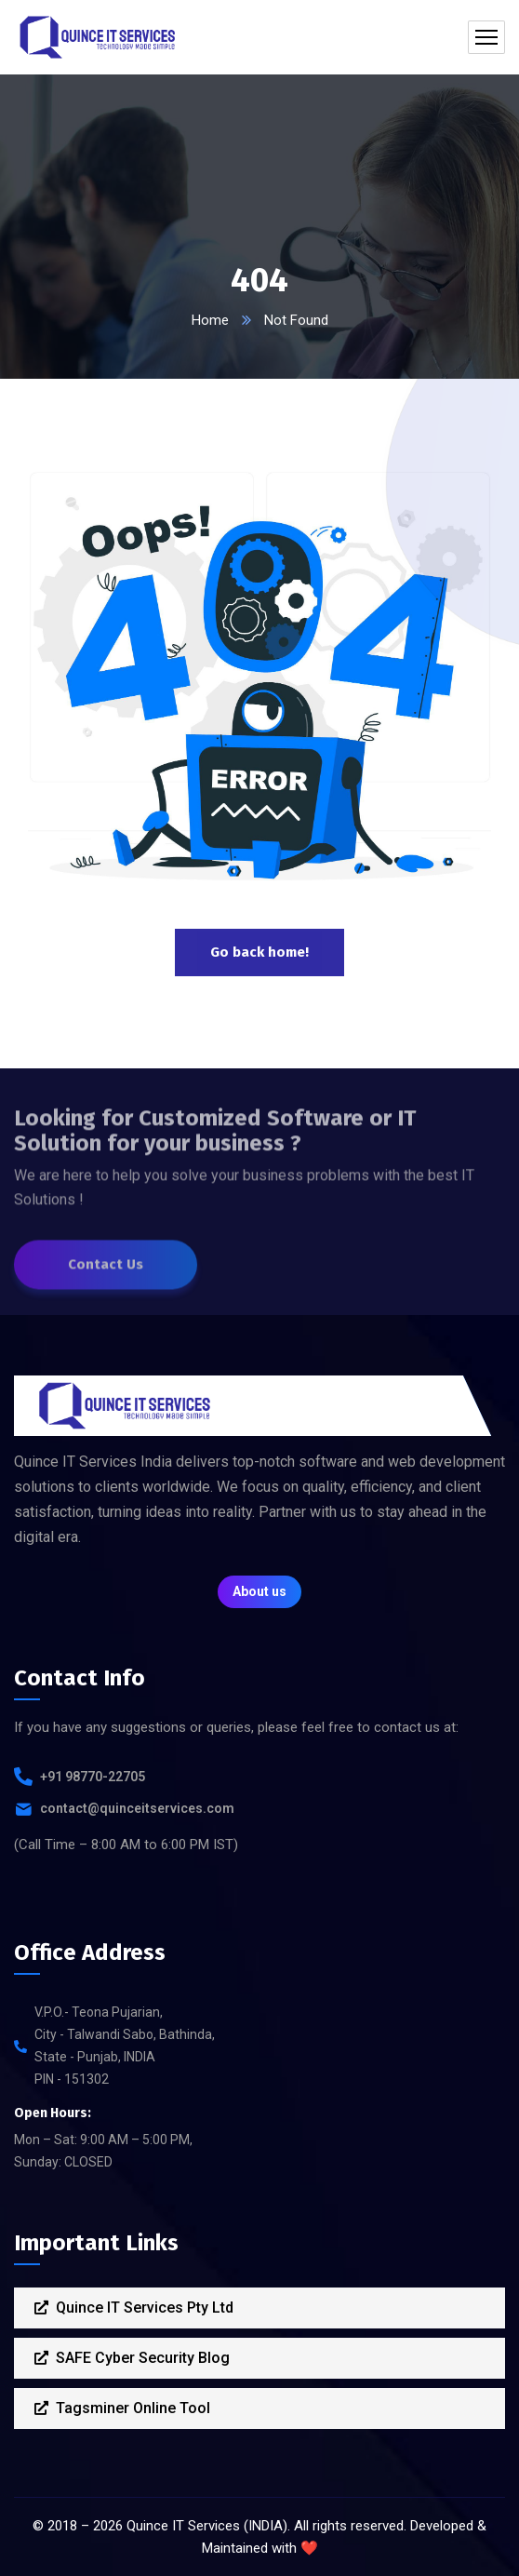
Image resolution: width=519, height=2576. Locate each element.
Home (210, 320)
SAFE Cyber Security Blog (132, 2358)
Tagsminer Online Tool (122, 2408)
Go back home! (259, 952)
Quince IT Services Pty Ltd (133, 2307)
